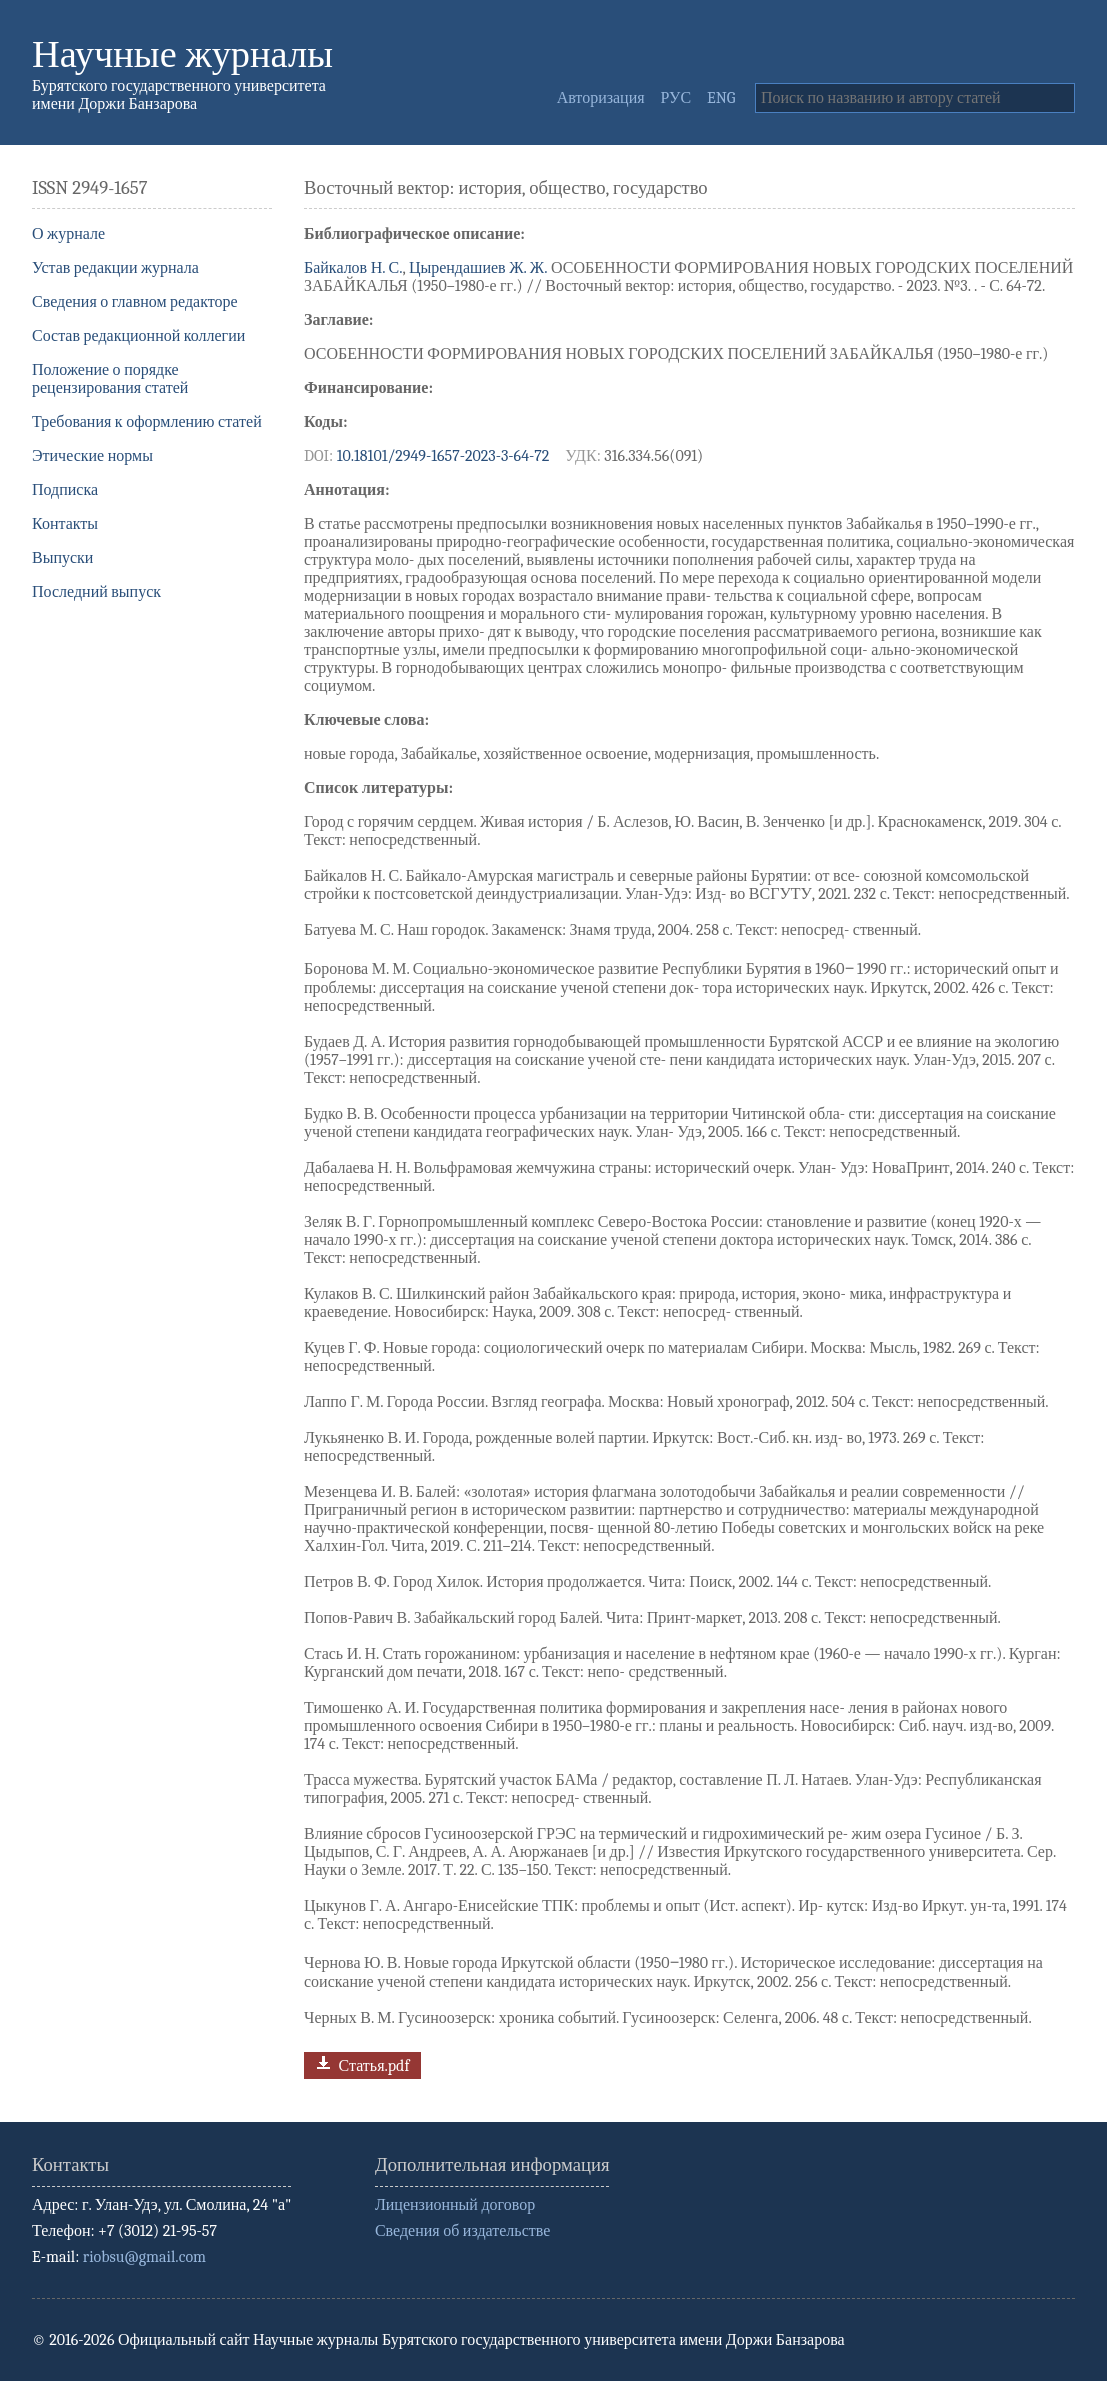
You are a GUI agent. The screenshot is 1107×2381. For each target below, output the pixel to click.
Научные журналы (182, 54)
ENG (721, 98)
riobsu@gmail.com (144, 2257)
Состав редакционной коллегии (138, 336)
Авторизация (601, 98)
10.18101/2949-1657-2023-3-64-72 (443, 456)
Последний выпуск (96, 592)
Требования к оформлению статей (147, 422)
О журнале (68, 234)
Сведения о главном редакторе (135, 302)
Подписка (65, 490)
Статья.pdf (360, 2063)
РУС (676, 98)
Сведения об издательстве (462, 2231)
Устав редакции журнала (115, 268)
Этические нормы (92, 456)
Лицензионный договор (455, 2205)
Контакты (65, 524)
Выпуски (62, 558)
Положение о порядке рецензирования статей (110, 379)
